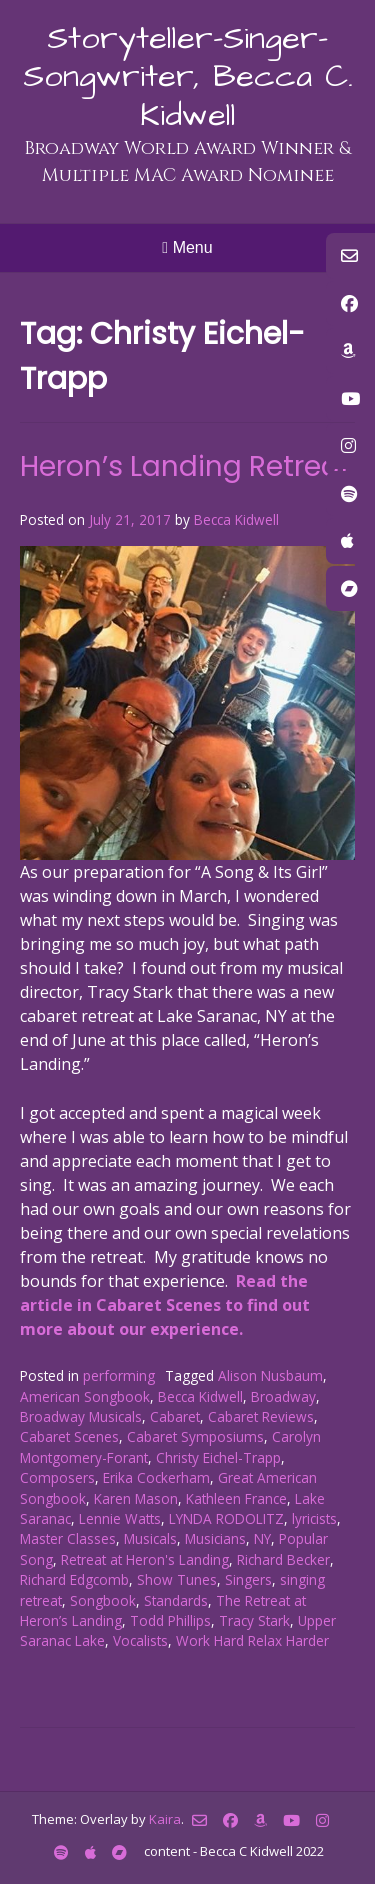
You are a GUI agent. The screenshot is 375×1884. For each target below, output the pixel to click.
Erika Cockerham (156, 1477)
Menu (187, 247)
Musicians (215, 1538)
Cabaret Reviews (261, 1416)
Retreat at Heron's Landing (145, 1559)
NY (262, 1538)
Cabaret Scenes (69, 1436)
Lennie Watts (120, 1518)
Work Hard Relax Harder (252, 1640)
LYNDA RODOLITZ (226, 1518)
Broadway (283, 1396)
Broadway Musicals (81, 1416)
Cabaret (175, 1416)
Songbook (103, 1600)
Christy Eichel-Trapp (218, 1457)
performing (119, 1375)
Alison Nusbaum (270, 1375)
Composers (57, 1477)
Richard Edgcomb (74, 1579)
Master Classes (68, 1538)
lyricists (314, 1518)
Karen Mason (136, 1498)
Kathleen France (236, 1498)
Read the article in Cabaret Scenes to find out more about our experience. (165, 1305)
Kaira (165, 1819)
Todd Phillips (170, 1620)
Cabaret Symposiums (195, 1436)
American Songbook (85, 1396)
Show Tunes (177, 1579)
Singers (248, 1579)
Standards (176, 1600)
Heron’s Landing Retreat (185, 466)
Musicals (150, 1538)
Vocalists (140, 1640)
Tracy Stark (254, 1620)
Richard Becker (283, 1559)
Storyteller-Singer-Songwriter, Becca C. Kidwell (188, 77)
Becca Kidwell (236, 519)
